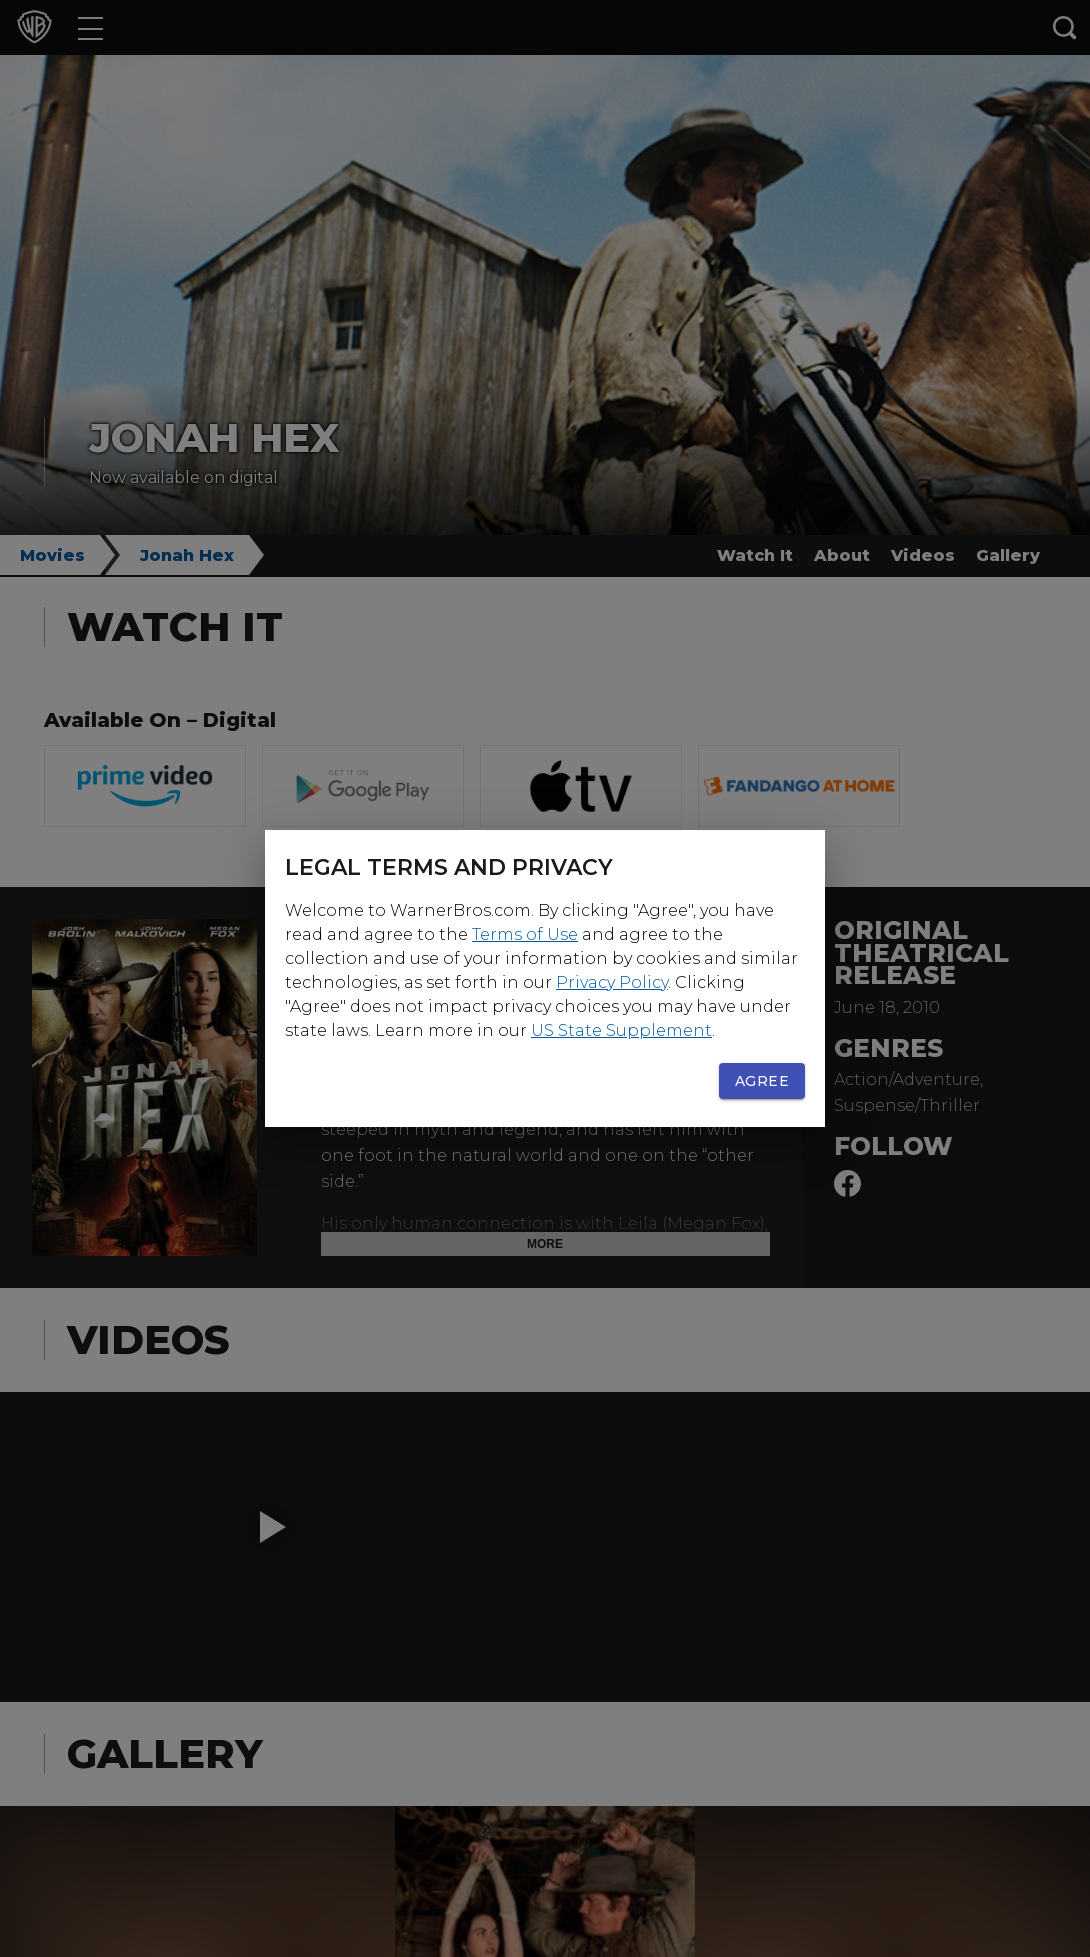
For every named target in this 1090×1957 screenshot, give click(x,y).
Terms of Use (525, 934)
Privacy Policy (612, 982)
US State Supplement (621, 1030)
